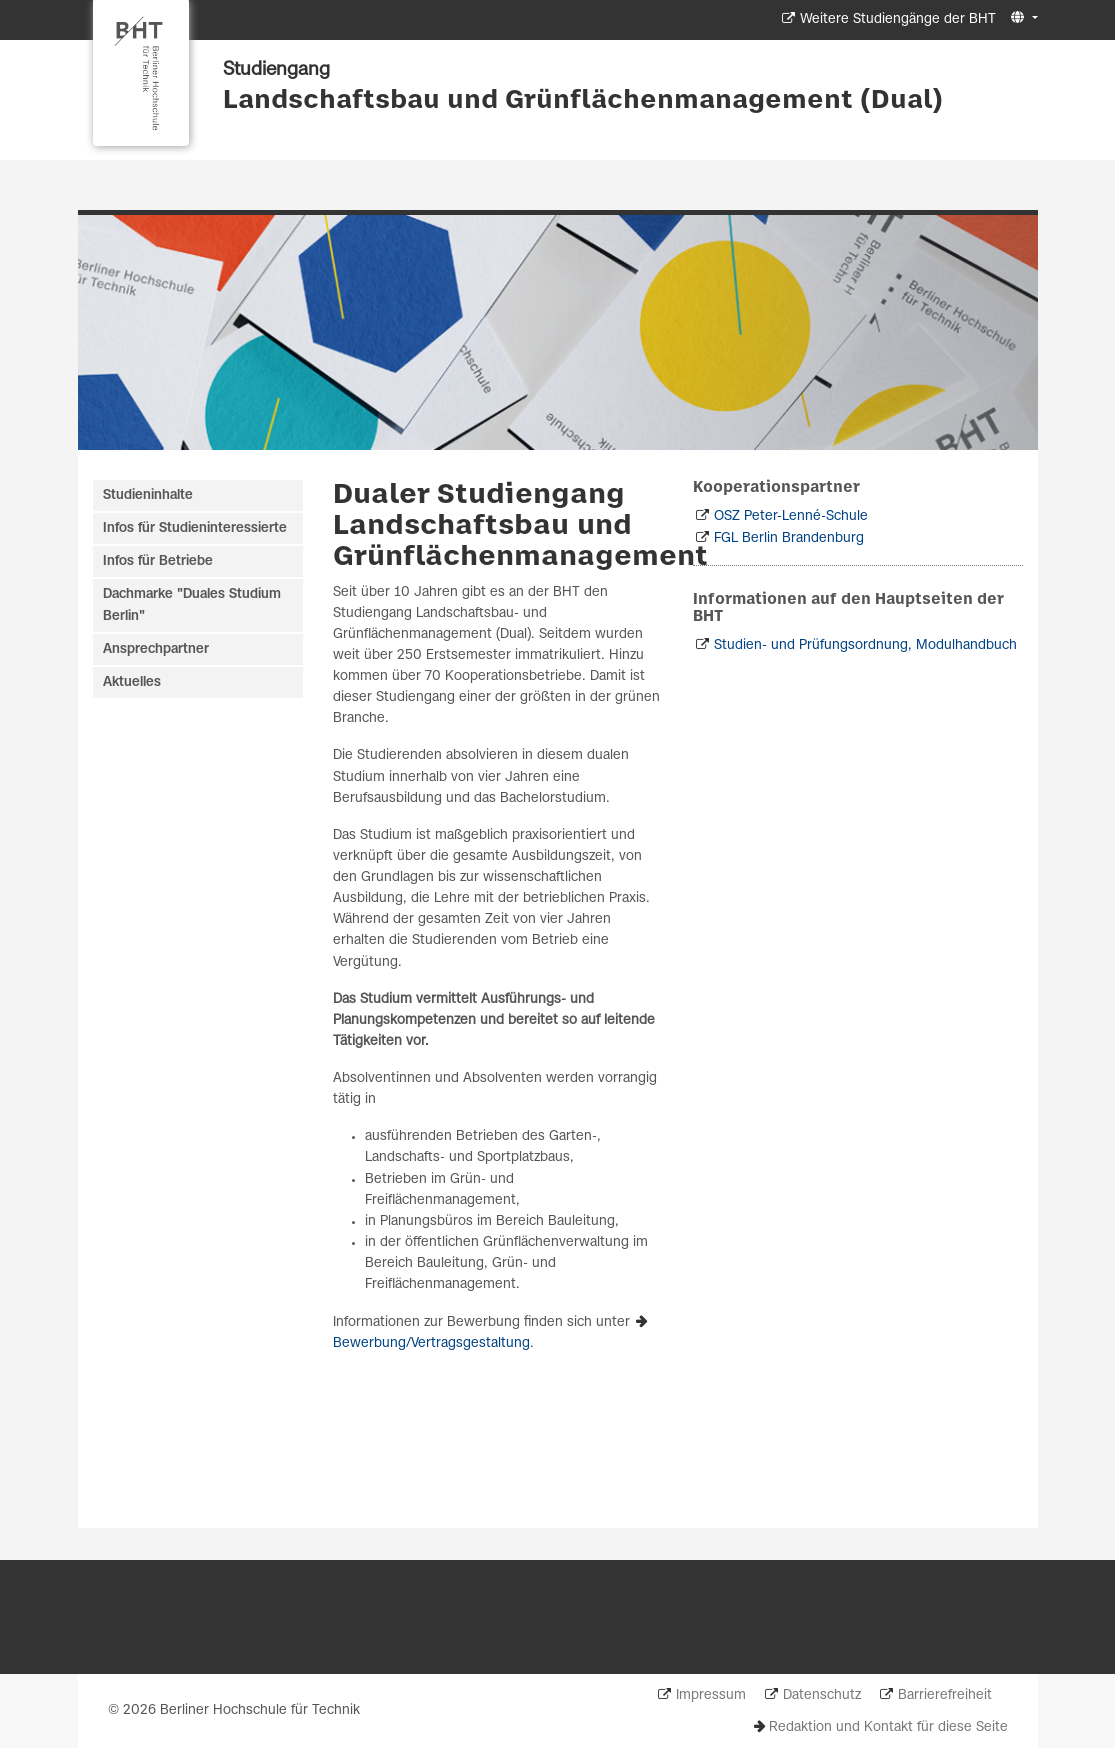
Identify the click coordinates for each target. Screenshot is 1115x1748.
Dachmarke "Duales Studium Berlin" (192, 605)
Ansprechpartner (156, 649)
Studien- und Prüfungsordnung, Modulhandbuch (865, 645)
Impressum (711, 1695)
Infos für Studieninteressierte (195, 528)
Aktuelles (132, 682)
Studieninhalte (148, 495)
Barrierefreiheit (945, 1695)
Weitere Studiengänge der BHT (898, 19)
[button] (1021, 18)
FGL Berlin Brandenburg (789, 538)
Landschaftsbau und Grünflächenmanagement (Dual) (583, 101)
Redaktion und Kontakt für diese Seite (888, 1727)
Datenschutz (822, 1695)
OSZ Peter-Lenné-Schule (791, 516)
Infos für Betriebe (158, 561)
